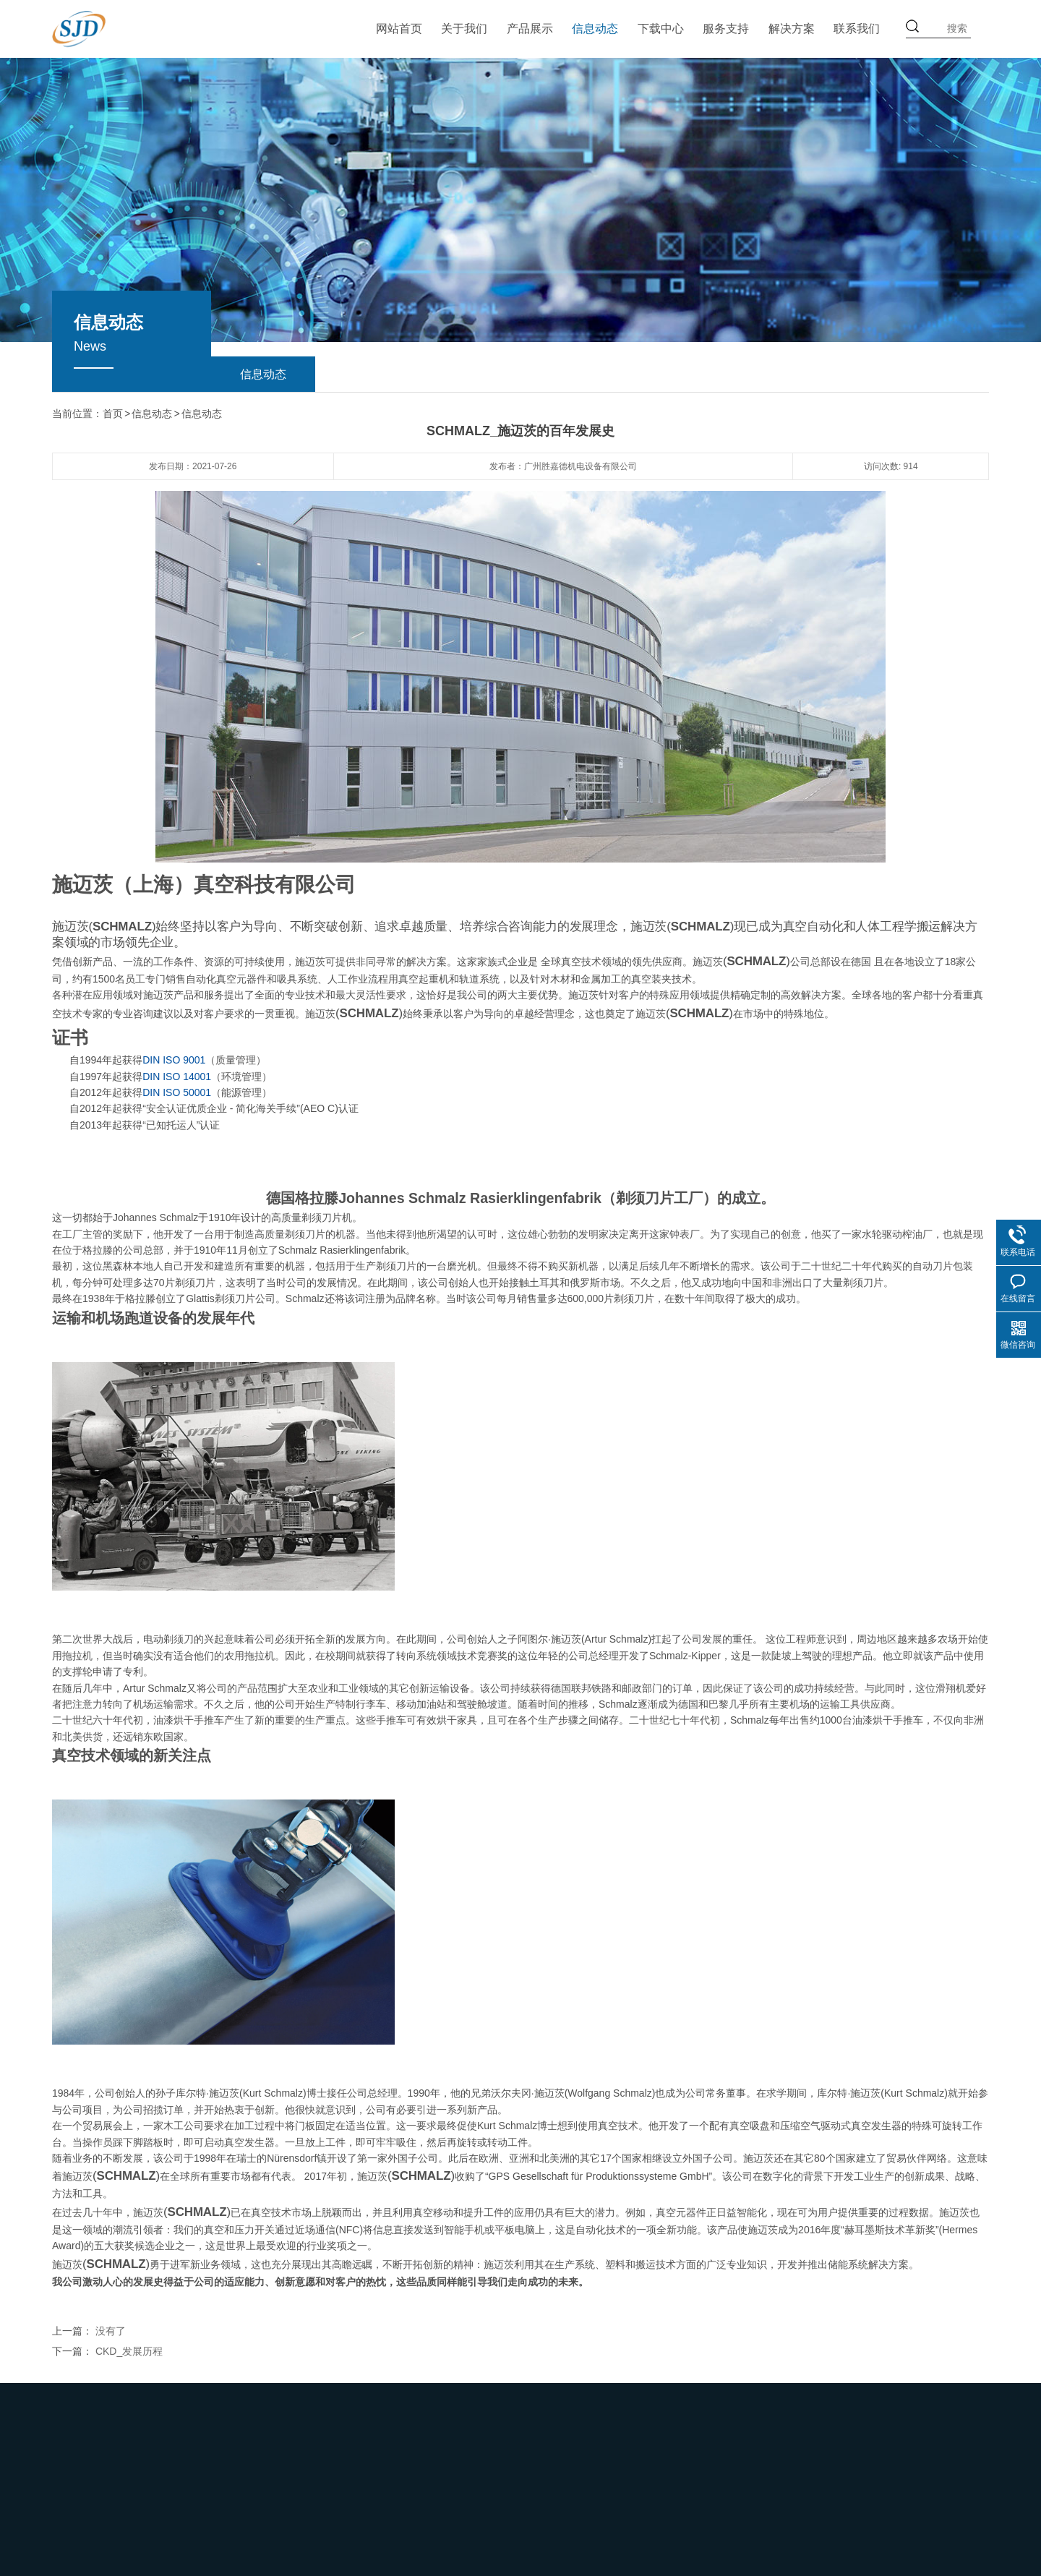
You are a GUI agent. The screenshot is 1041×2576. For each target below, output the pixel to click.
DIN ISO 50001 (176, 1091)
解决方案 (791, 28)
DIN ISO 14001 (176, 1076)
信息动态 (595, 28)
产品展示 (530, 28)
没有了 (110, 2330)
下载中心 (661, 28)
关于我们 (464, 28)
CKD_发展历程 (129, 2350)
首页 (113, 413)
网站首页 (399, 28)
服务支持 (726, 28)
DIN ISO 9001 (173, 1059)
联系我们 (857, 28)
